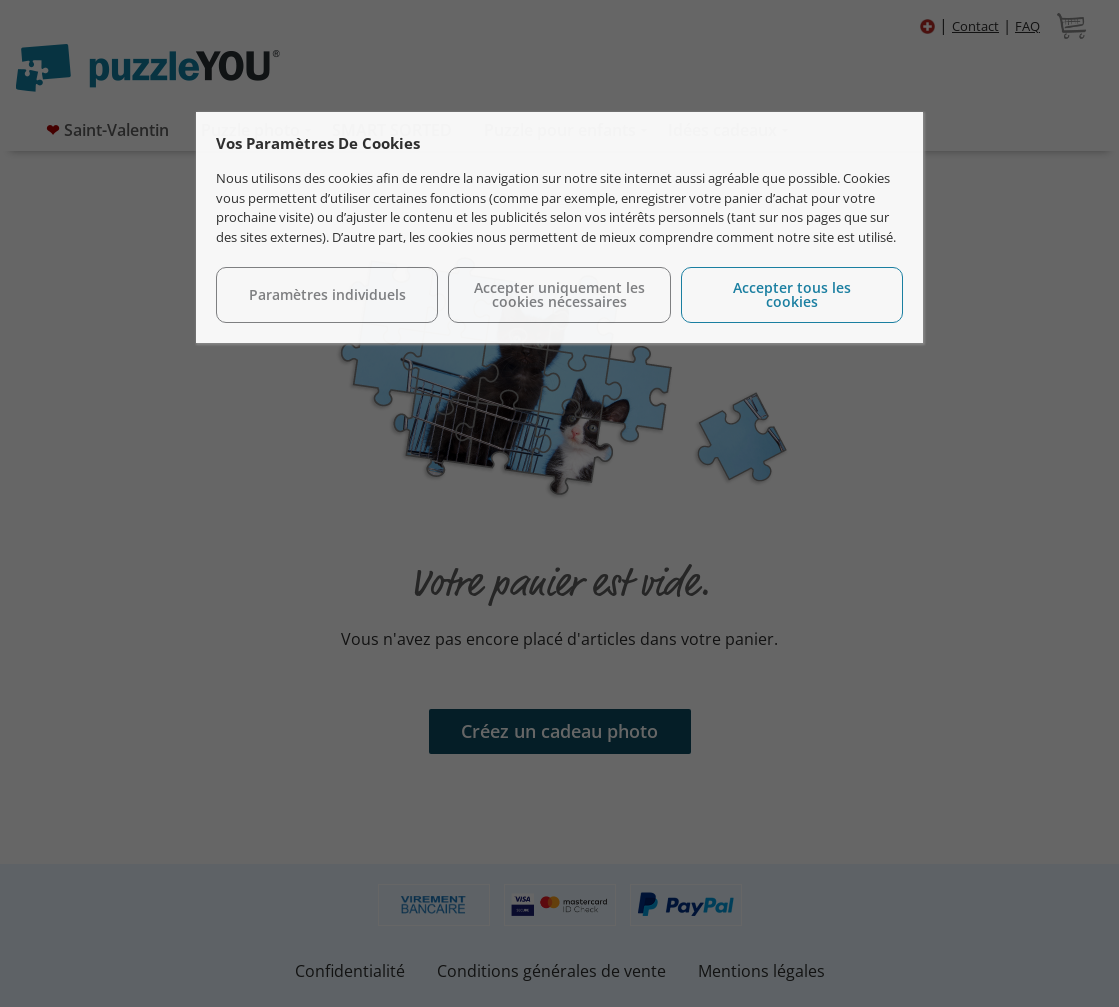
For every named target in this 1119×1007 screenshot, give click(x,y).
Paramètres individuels (327, 294)
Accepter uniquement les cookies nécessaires (559, 294)
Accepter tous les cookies (792, 294)
